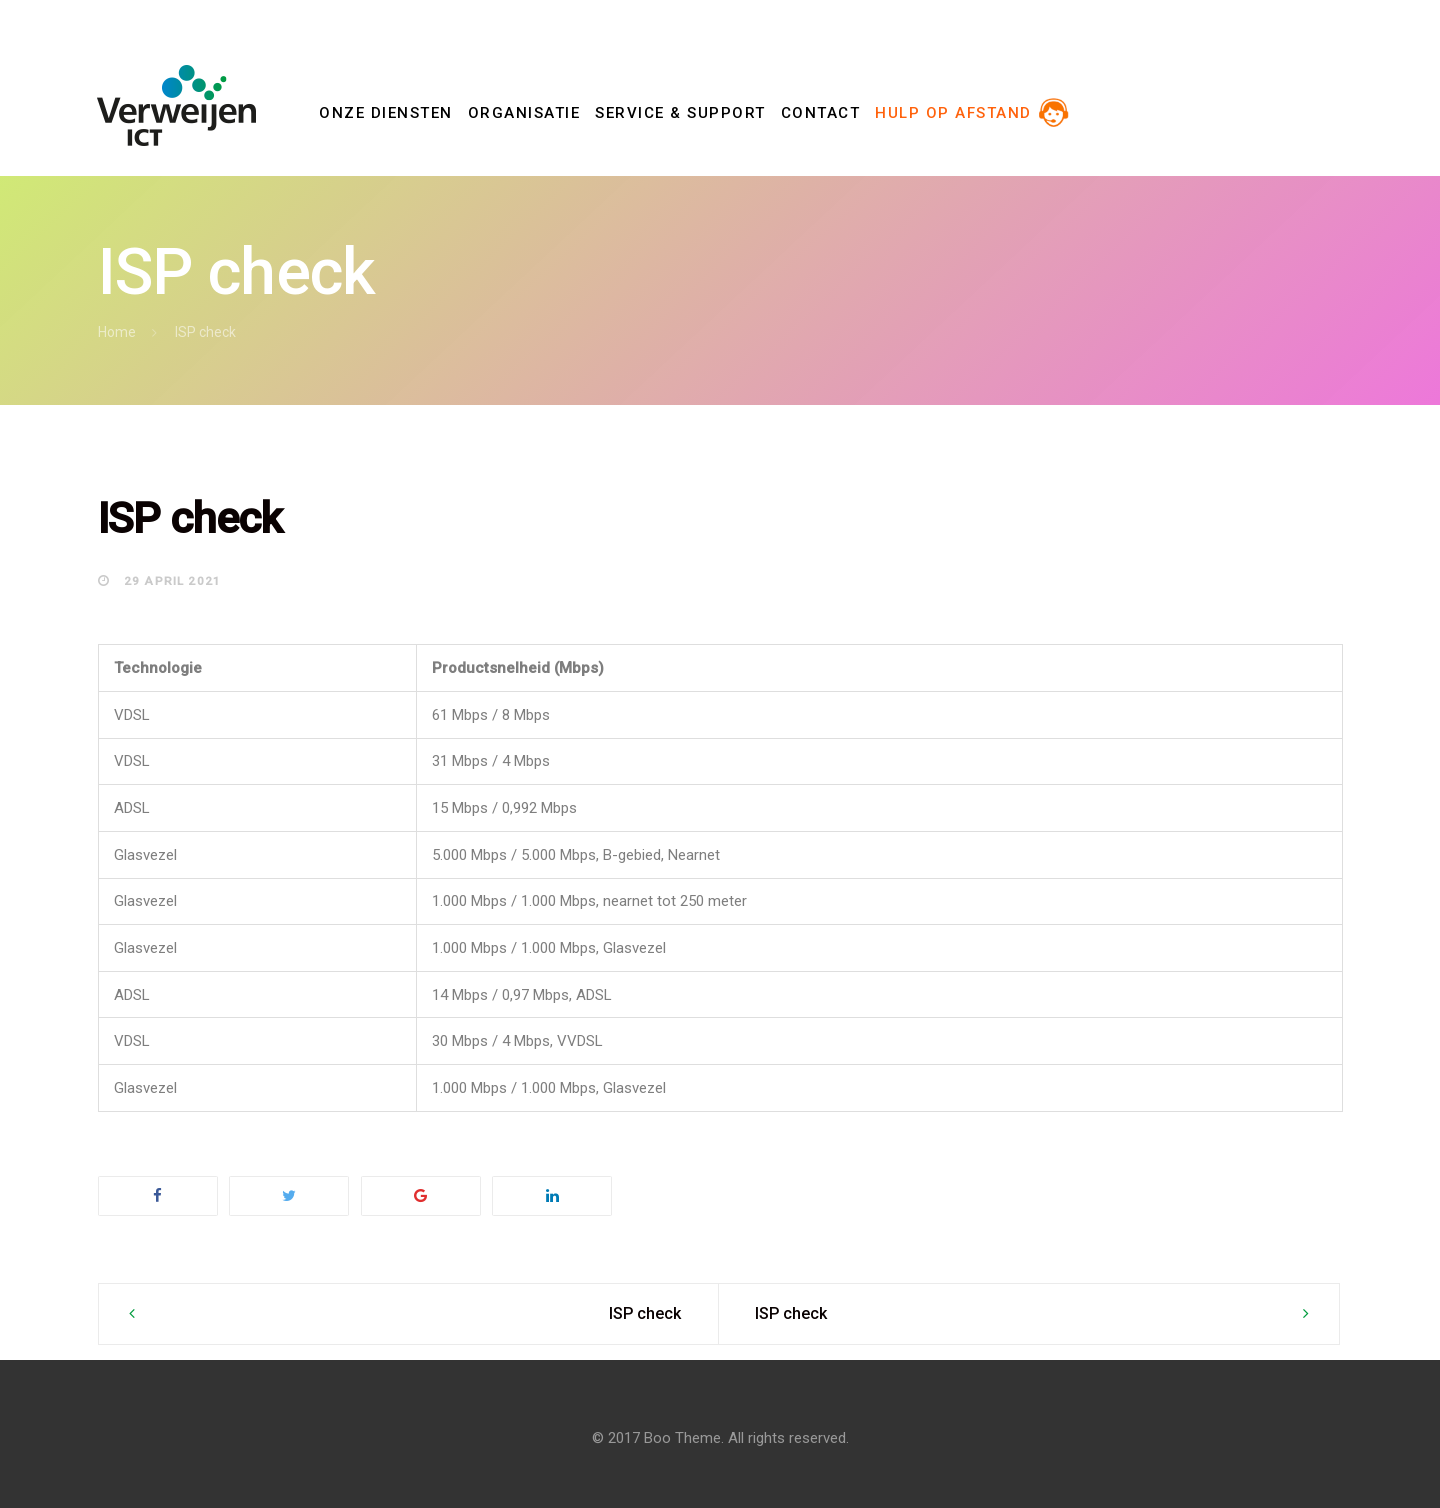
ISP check (645, 1313)
